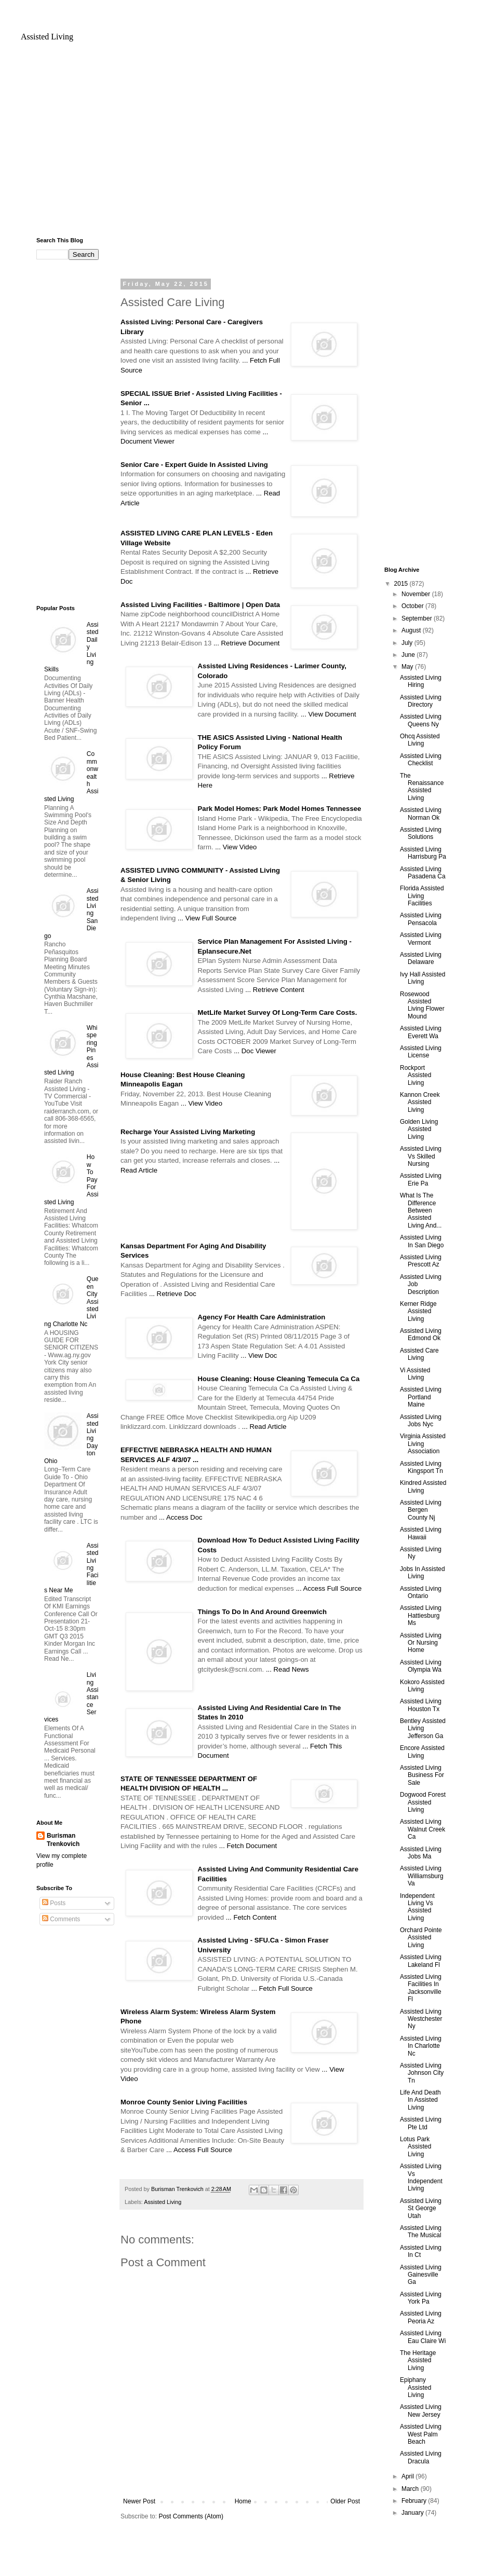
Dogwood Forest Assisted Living (423, 1802)
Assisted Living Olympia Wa (420, 1666)
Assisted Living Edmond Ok (420, 1334)
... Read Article (264, 1426)
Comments (61, 1919)
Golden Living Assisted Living (419, 1129)
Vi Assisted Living (415, 1374)
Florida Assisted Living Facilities (422, 896)
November (416, 594)
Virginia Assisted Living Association (423, 1443)
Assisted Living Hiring (420, 681)
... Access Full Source (329, 1588)
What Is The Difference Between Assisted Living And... (420, 1210)
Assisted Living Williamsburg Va (422, 1876)
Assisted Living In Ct (420, 2251)
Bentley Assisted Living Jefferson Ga (423, 1728)
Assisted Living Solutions (420, 833)
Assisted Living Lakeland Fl (420, 1960)
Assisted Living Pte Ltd (420, 2123)
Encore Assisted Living (422, 1751)
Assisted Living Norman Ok (420, 813)
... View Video (236, 847)
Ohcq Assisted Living (420, 740)
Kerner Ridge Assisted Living (418, 1311)
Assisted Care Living (419, 1354)
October (413, 606)
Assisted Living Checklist (420, 759)
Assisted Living (47, 36)
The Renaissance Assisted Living (422, 787)
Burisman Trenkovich (63, 1840)
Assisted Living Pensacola (420, 919)
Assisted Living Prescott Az (420, 1260)
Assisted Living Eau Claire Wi (423, 2337)
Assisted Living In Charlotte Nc (420, 2046)
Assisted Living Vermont (420, 938)
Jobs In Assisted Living (422, 1572)
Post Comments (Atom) (190, 2516)
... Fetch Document (248, 1846)
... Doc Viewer (255, 1051)
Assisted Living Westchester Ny (421, 2019)
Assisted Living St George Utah (420, 2208)
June (409, 654)
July (407, 642)
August (412, 630)
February (414, 2500)
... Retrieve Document (246, 643)
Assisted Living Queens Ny (420, 720)
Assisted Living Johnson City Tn (422, 2073)
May (408, 666)
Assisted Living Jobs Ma (420, 1852)
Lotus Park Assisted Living (415, 2147)
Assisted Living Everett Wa (420, 1032)
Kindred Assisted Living (423, 1486)
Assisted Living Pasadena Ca (423, 872)
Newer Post (139, 2501)
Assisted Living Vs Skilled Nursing (420, 1156)
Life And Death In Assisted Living (420, 2100)
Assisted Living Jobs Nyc (420, 1420)
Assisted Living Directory (420, 701)
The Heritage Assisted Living (418, 2360)
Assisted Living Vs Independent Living (421, 2177)
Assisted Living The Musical (420, 2231)
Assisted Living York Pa (420, 2298)
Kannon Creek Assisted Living (420, 1102)
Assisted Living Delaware (420, 958)
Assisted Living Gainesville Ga (420, 2275)
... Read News (287, 1669)
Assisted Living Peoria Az (420, 2317)
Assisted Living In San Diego (422, 1241)
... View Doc (258, 1355)
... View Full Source (207, 918)
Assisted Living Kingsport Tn (421, 1467)
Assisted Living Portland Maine (420, 1397)
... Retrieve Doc (172, 1294)
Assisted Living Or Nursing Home (420, 1643)
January (413, 2512)
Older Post (345, 2501)
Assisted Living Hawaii (420, 1533)
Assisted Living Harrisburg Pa (423, 853)
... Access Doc (181, 1517)
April (408, 2476)
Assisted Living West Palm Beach (420, 2434)
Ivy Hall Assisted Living (422, 978)
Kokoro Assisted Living (422, 1685)
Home (243, 2501)
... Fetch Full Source (282, 1988)
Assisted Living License (420, 1051)
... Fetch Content (251, 1917)
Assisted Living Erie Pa (420, 1179)
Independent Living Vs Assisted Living (417, 1907)
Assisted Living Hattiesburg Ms (420, 1615)
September (417, 618)
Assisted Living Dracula (420, 2457)
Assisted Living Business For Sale (422, 1775)
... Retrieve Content (274, 990)
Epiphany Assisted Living (415, 2387)
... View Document (328, 714)
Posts (53, 1903)
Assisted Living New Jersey (420, 2410)
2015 (402, 583)
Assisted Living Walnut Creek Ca (422, 1829)
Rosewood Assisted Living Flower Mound (422, 1005)
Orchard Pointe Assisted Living (421, 1937)
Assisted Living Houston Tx (420, 1705)
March (411, 2488)
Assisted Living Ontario (420, 1592)
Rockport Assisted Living (415, 1075)
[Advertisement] (241, 143)
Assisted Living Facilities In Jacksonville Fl (420, 1988)
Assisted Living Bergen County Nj (420, 1510)
